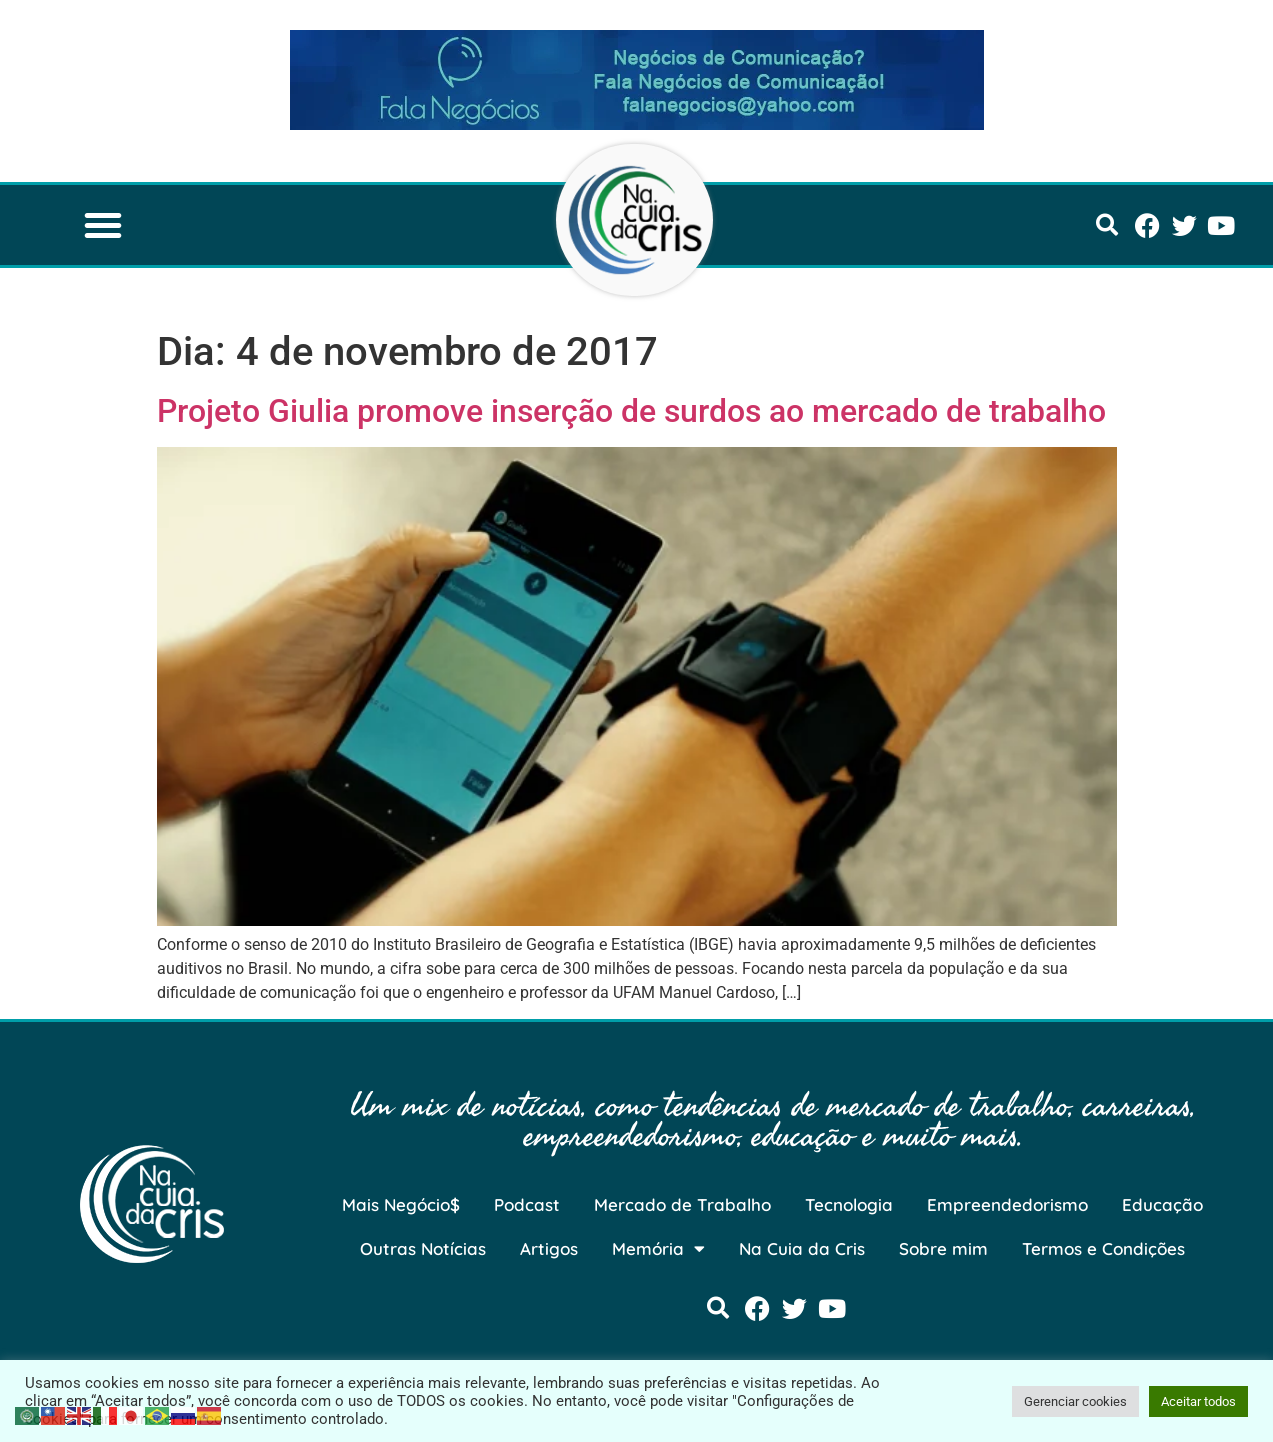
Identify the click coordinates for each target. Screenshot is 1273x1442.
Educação (1162, 1204)
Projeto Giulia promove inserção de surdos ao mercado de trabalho (631, 411)
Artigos (549, 1248)
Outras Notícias (423, 1248)
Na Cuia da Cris (802, 1248)
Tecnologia (849, 1204)
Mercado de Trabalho (682, 1204)
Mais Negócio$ (401, 1204)
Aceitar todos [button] (1198, 1401)
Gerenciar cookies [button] (1075, 1401)
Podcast (527, 1204)
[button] (103, 225)
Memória (658, 1248)
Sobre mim (943, 1248)
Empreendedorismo (1007, 1204)
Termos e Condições (1103, 1248)
